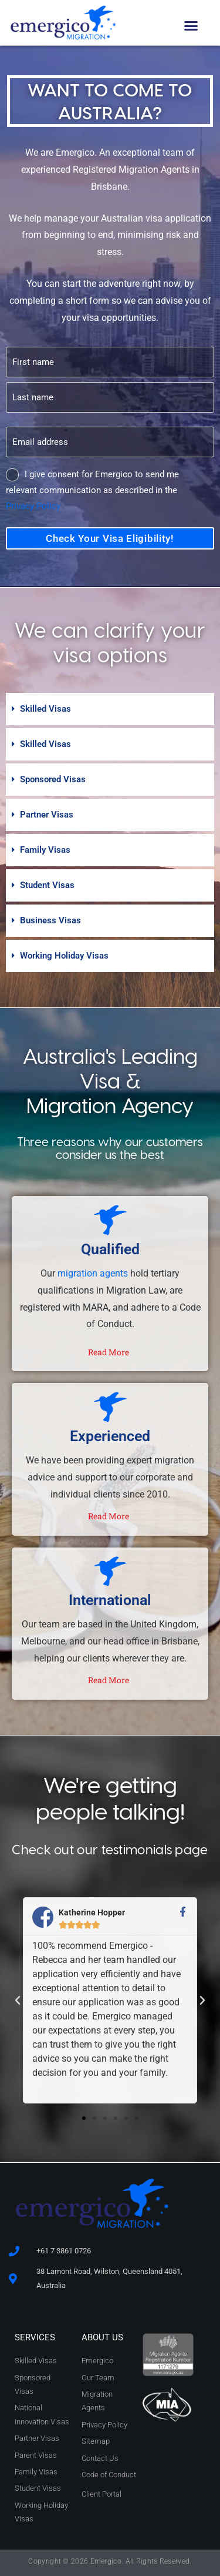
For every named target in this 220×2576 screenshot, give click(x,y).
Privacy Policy (33, 506)
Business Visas (50, 920)
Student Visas (47, 885)
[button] (191, 26)
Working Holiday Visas (64, 955)
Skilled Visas (45, 709)
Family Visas (45, 850)
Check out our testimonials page (110, 1849)
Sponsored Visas (53, 779)
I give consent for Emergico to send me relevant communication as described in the (92, 490)
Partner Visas (46, 814)
